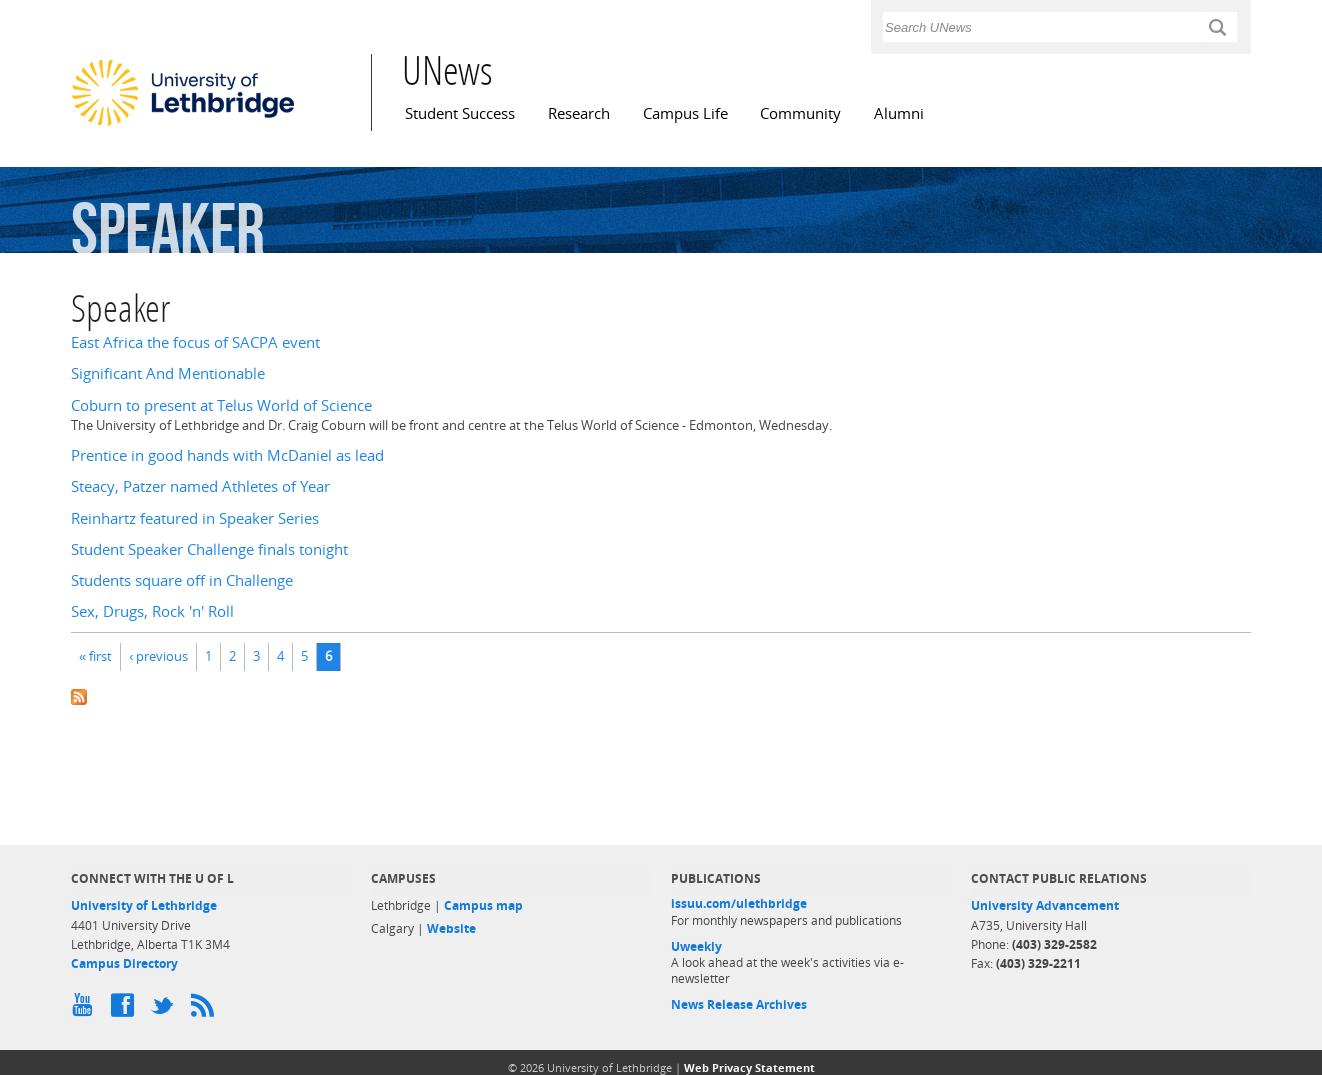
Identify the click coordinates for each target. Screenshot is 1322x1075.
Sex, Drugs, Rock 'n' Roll (152, 611)
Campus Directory (124, 963)
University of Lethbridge (144, 905)
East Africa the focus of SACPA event (195, 342)
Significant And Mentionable (168, 373)
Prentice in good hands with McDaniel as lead (227, 455)
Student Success (460, 113)
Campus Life (685, 113)
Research (579, 113)
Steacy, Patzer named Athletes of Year (200, 486)
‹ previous (158, 656)
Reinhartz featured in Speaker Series (195, 518)
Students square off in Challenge (182, 580)
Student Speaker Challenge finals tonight (209, 549)
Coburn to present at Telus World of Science (221, 405)
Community (800, 113)
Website (451, 928)
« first (95, 656)
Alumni (899, 113)
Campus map (483, 905)
